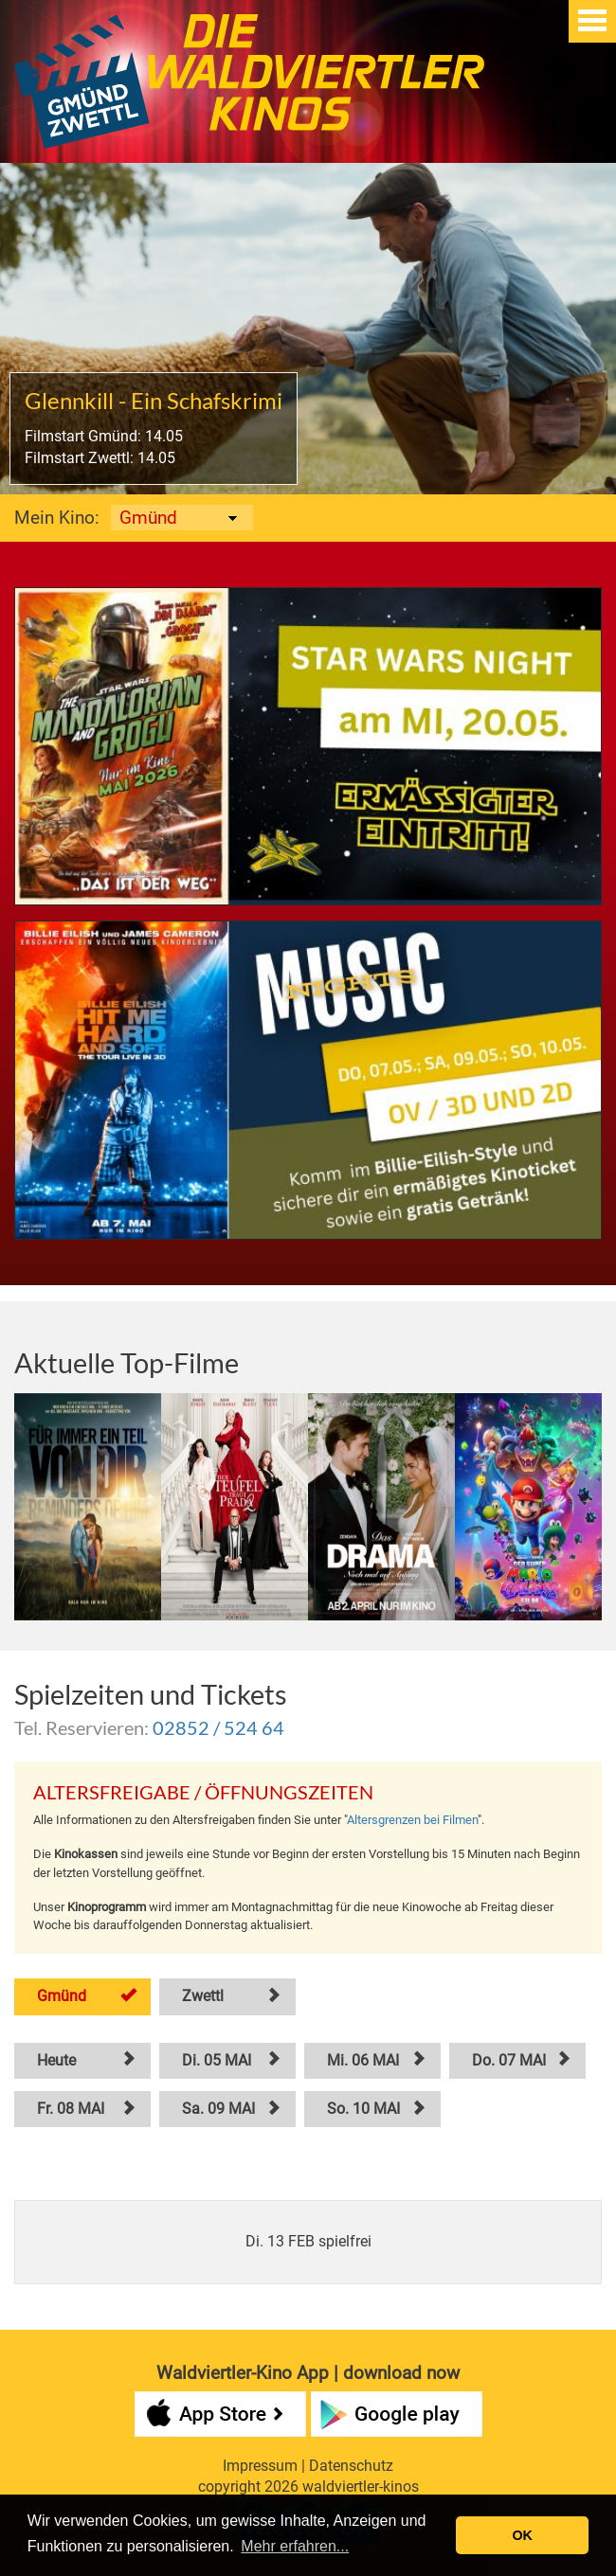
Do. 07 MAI (509, 2060)
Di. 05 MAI (216, 2060)
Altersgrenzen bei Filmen (412, 1820)
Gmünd (61, 1996)
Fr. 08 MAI (70, 2109)
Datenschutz (351, 2466)
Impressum (260, 2466)
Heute (56, 2060)
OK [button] (522, 2535)
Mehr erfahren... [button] (295, 2546)
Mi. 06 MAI (363, 2060)
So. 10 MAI (363, 2109)
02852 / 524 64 (218, 1727)
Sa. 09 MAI (218, 2109)
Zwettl (203, 1996)
